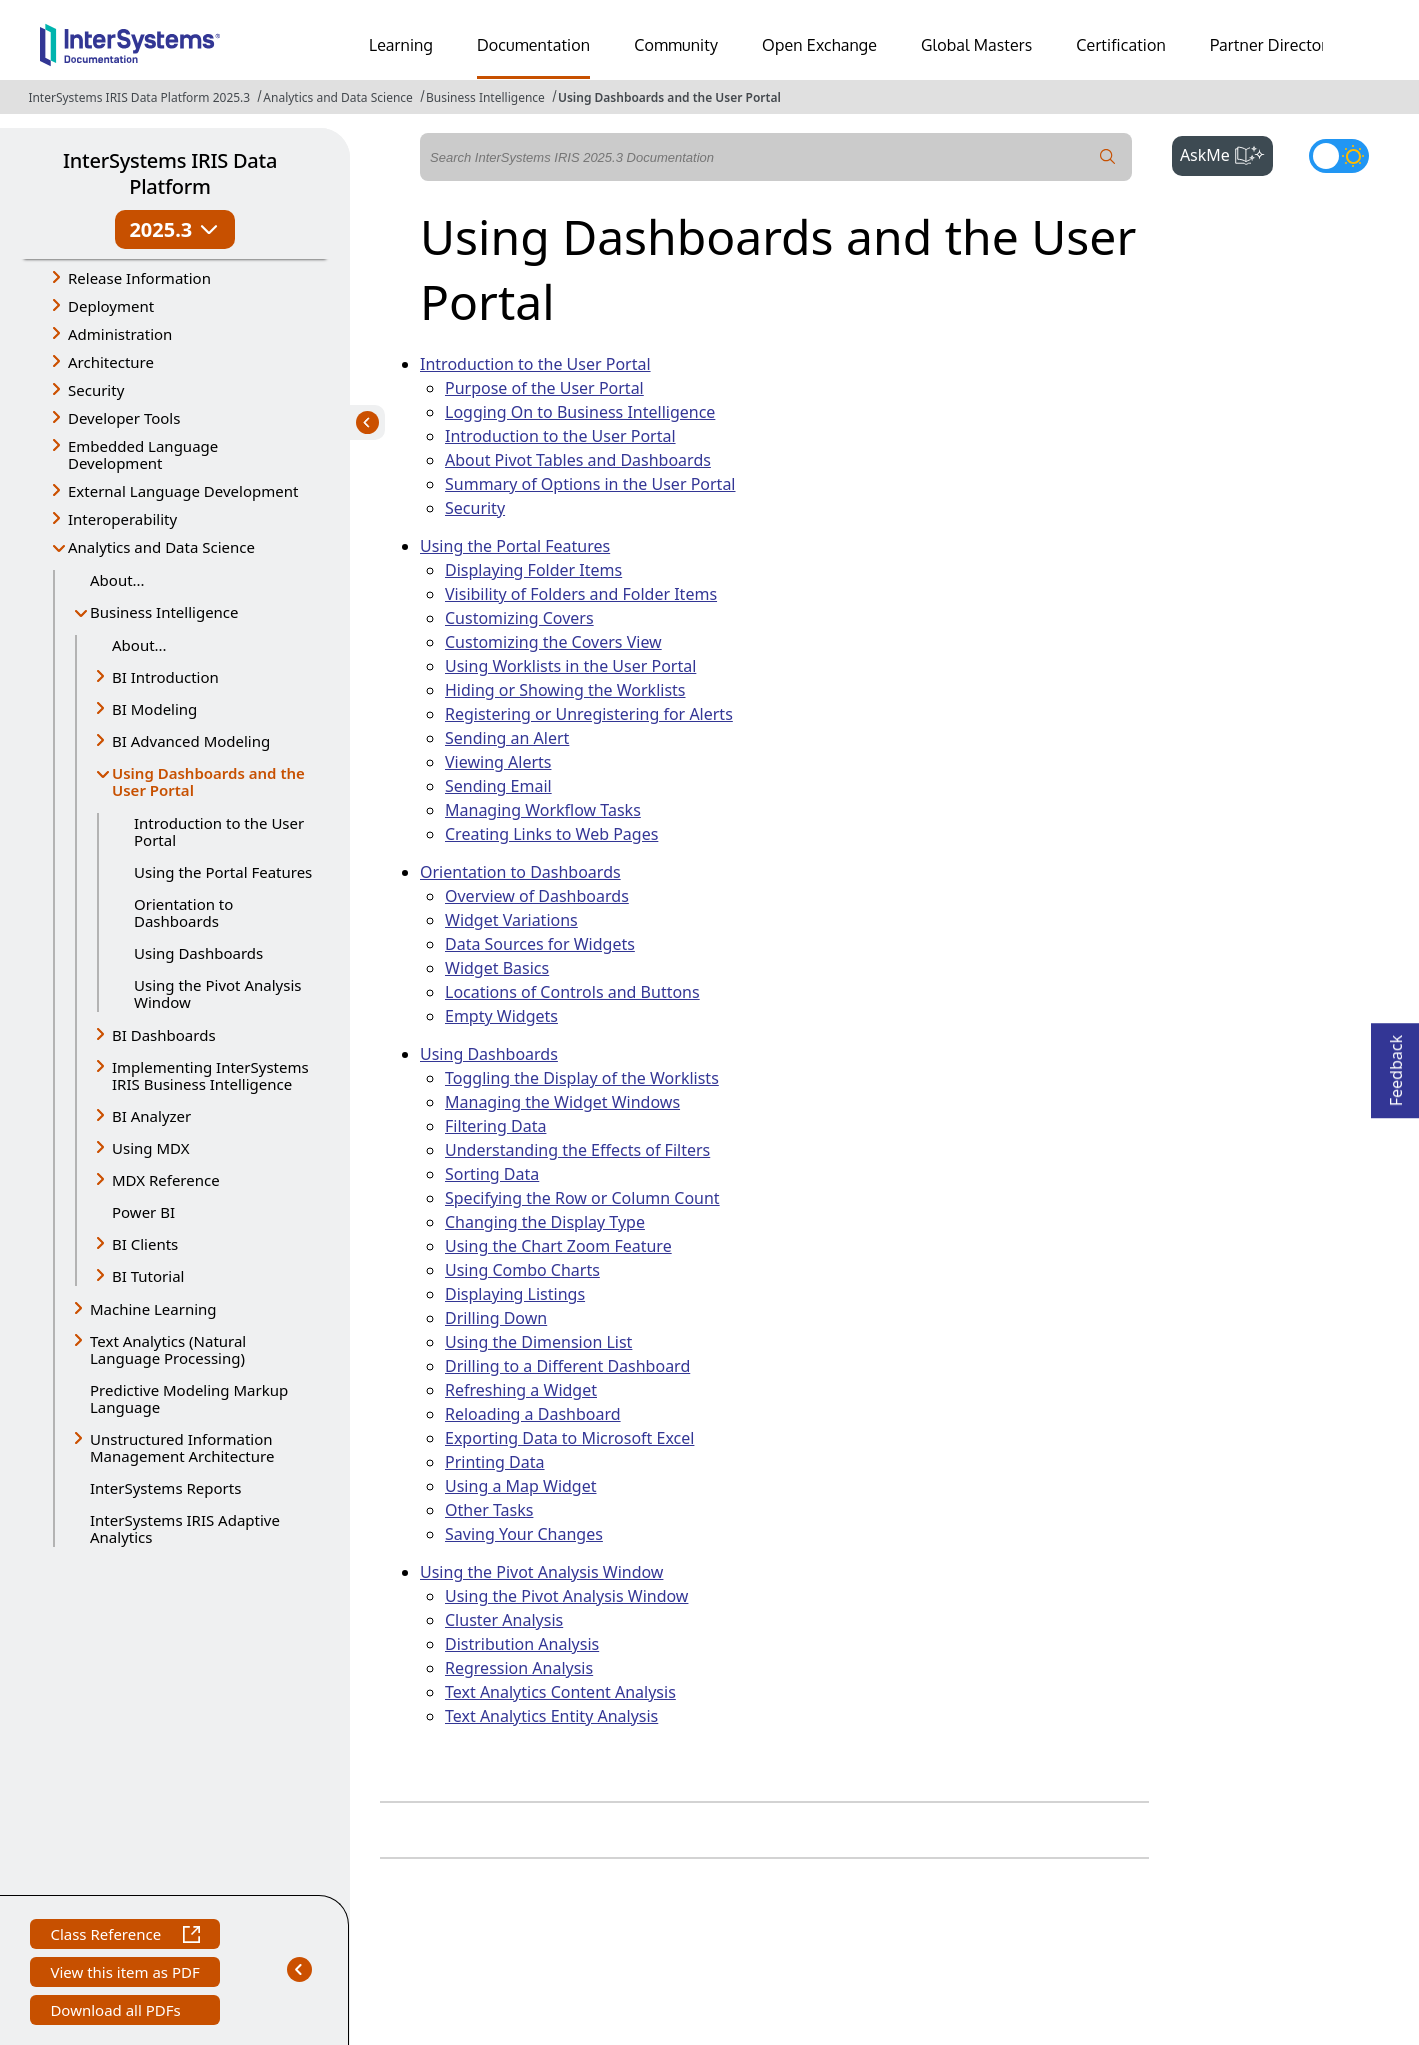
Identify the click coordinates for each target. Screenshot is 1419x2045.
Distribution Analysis (522, 1644)
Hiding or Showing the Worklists (565, 690)
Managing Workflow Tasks (543, 810)
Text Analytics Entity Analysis (551, 1716)
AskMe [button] (1226, 153)
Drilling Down (496, 1318)
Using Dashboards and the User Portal (669, 97)
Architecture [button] (111, 362)
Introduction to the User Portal (219, 831)
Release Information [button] (139, 278)
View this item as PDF (124, 1974)
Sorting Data (492, 1174)
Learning (401, 45)
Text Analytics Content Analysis (560, 1692)
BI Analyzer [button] (151, 1116)
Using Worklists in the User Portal (570, 666)
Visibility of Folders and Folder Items (581, 594)
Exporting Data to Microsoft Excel (569, 1438)
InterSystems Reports (165, 1488)
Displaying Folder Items (533, 570)
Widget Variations (511, 920)
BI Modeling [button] (154, 709)
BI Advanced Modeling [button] (191, 741)
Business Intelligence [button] (164, 612)
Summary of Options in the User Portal (590, 484)
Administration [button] (120, 334)
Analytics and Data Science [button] (161, 547)
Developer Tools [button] (124, 418)
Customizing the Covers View (553, 642)
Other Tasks (489, 1510)
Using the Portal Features (223, 872)
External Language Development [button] (183, 491)
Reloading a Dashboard (533, 1414)
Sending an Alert (507, 738)
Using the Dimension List (538, 1342)
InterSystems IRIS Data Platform (170, 173)
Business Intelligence (485, 97)
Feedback (1396, 1064)
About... (117, 580)
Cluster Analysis (504, 1620)
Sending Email (498, 786)
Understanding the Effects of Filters (577, 1150)
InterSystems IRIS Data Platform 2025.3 (139, 97)
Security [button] (96, 390)
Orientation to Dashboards (183, 912)
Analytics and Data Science (338, 97)
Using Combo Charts (522, 1270)
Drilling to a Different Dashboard (567, 1366)
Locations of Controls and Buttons (572, 992)
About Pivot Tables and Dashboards (578, 460)
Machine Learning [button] (153, 1309)
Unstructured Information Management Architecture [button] (182, 1447)
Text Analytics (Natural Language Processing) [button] (168, 1349)
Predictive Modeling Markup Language (189, 1398)
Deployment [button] (111, 306)
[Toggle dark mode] (1339, 156)
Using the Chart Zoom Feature (558, 1246)
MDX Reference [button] (166, 1180)
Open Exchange (819, 45)
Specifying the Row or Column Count (582, 1198)
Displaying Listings (515, 1294)
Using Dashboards (198, 953)
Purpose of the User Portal (544, 388)
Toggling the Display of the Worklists (582, 1078)
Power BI (143, 1212)
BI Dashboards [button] (164, 1035)
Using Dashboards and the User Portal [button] (208, 781)
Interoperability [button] (122, 519)
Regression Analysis (519, 1668)
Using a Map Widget (521, 1486)
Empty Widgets (501, 1016)
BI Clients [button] (145, 1244)
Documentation (533, 45)
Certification (1121, 45)
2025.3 (174, 229)
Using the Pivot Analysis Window (217, 993)
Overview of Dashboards (537, 896)
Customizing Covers (519, 618)
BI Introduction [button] (165, 677)
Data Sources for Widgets (540, 944)
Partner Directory (1273, 45)
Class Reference (124, 1936)
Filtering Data (495, 1126)
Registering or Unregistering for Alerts (589, 714)
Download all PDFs (117, 2012)
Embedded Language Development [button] (143, 454)
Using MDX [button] (150, 1148)
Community (676, 45)
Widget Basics (497, 968)
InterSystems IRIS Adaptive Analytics (185, 1528)
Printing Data (495, 1462)
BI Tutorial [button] (148, 1276)
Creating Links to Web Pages (551, 834)
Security (475, 508)
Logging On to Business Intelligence (580, 412)
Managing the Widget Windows (562, 1102)
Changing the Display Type (545, 1222)
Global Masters (976, 45)
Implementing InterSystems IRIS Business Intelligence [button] (210, 1075)
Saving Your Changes (524, 1534)
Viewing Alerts (498, 762)
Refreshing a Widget (521, 1390)
